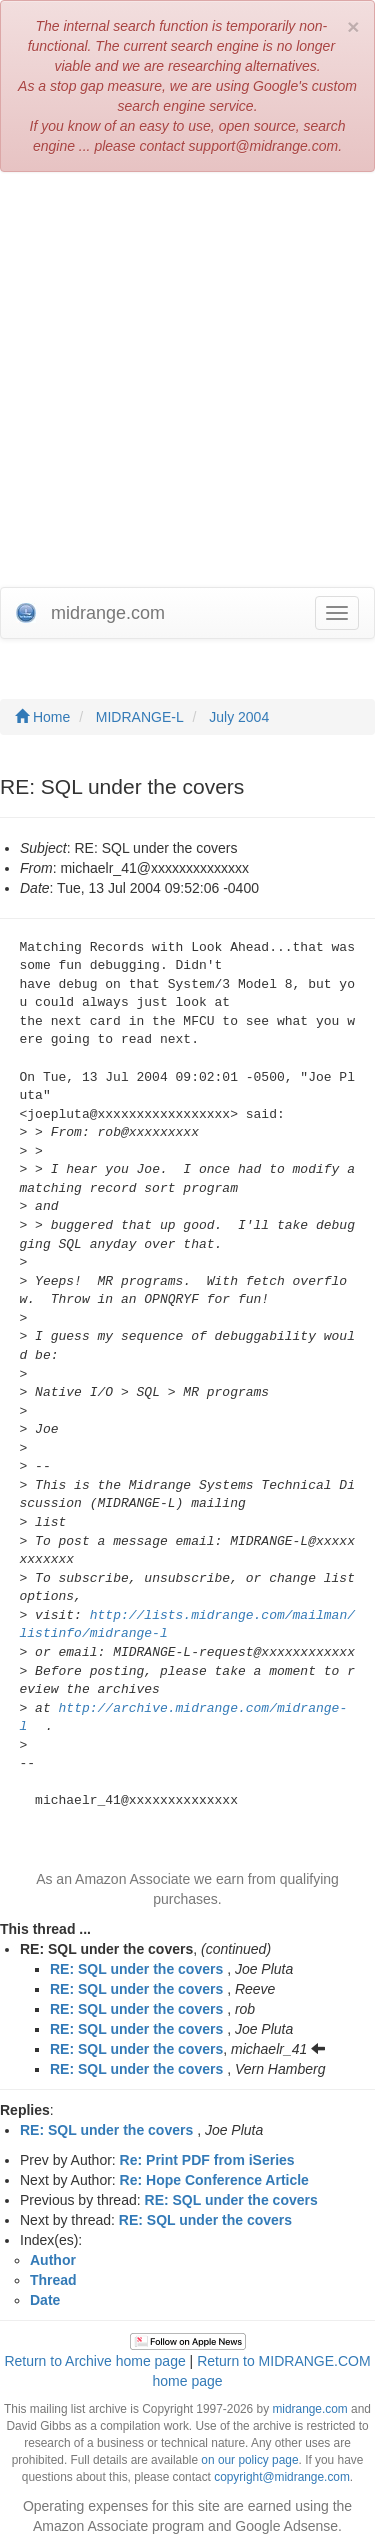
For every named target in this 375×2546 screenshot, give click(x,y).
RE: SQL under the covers (136, 1969)
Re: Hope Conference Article (214, 2180)
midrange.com (309, 2409)
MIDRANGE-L (140, 717)
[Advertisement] (187, 379)
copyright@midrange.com (282, 2477)
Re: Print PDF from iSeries (207, 2160)
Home (42, 717)
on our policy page (249, 2460)
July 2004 (239, 717)
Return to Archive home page (94, 2361)
